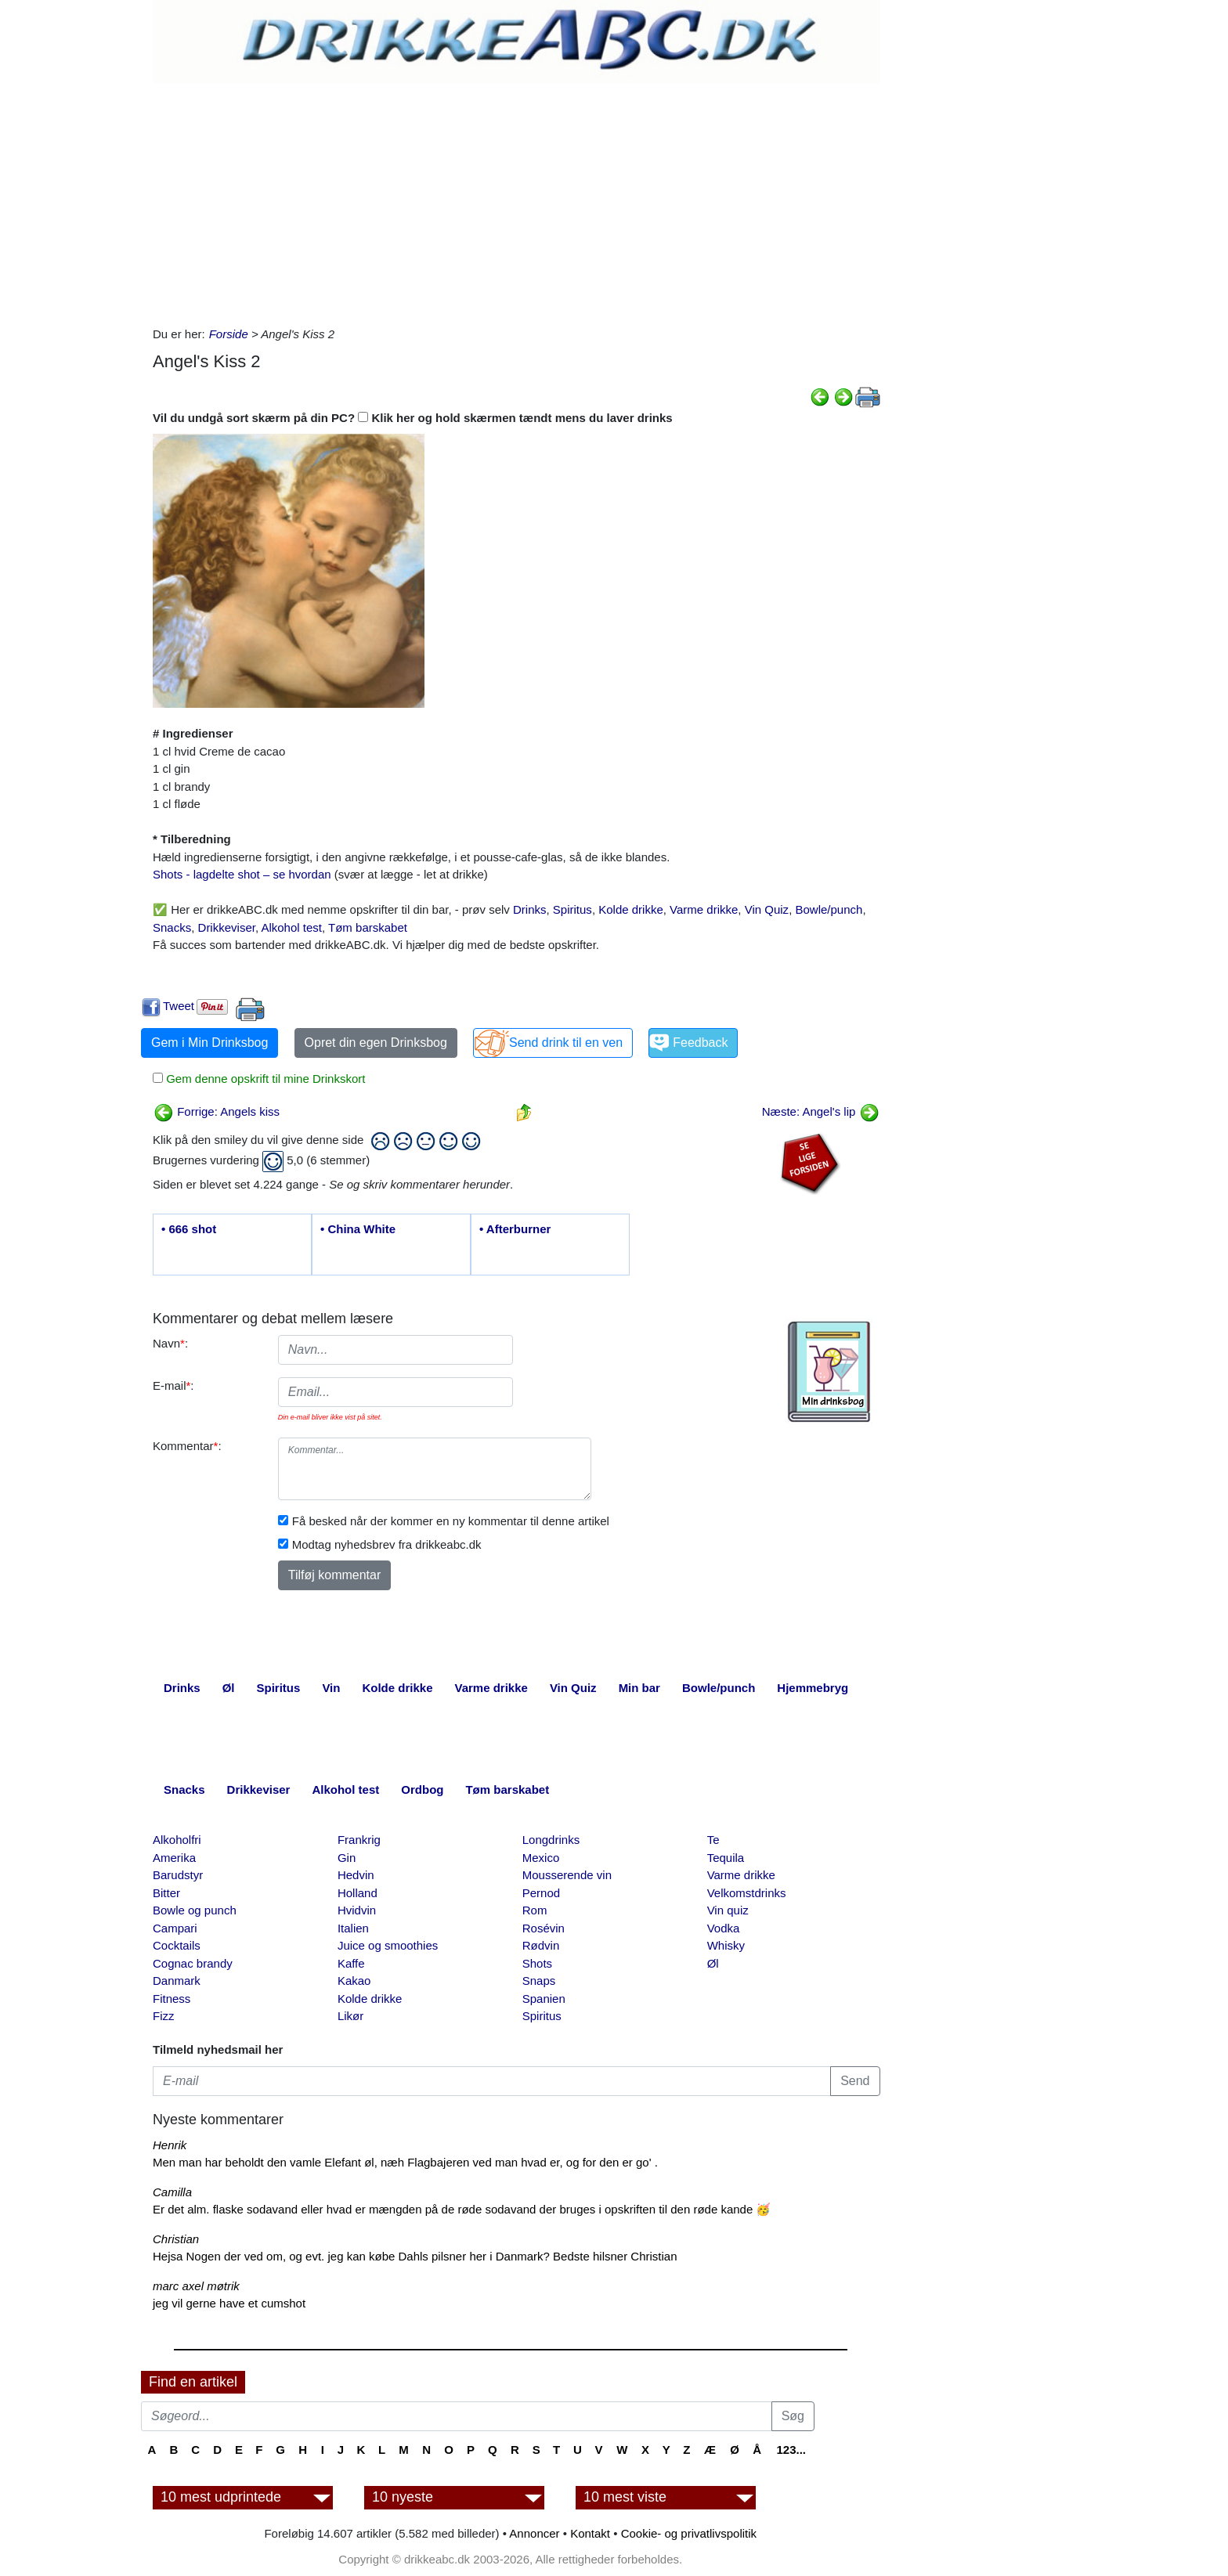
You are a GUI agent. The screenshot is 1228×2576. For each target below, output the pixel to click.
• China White (357, 1229)
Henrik (169, 2145)
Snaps (539, 1980)
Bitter (166, 1893)
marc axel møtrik (196, 2286)
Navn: (170, 1343)
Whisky (726, 1945)
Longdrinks (551, 1839)
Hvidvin (357, 1910)
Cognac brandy (193, 1963)
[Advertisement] (516, 200)
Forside (228, 334)
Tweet (178, 1005)
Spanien (543, 1998)
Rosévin (543, 1928)
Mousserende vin (567, 1874)
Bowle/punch (828, 909)
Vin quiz (728, 1910)
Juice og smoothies (388, 1945)
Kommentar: (187, 1445)
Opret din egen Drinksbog (376, 1042)
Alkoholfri (177, 1839)
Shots (537, 1963)
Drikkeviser (226, 927)
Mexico (541, 1857)
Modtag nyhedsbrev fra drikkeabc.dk (387, 1544)
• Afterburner (515, 1229)
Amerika (174, 1857)
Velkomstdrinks (746, 1893)
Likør (350, 2015)
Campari (175, 1928)
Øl (713, 1963)
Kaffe (351, 1963)
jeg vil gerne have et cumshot (229, 2303)
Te (713, 1839)
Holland (357, 1893)
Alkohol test (291, 927)
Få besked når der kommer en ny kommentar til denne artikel (450, 1521)
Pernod (541, 1893)
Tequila (726, 1857)
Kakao (354, 1980)
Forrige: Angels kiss (217, 1111)
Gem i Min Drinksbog (209, 1042)
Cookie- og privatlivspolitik (689, 2533)
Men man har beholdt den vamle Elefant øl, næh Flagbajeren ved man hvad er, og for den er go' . (405, 2162)
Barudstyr (178, 1874)
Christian (176, 2239)
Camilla (172, 2192)
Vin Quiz (767, 909)
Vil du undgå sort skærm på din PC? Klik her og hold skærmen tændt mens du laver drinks (413, 417)
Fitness (171, 1998)
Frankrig (359, 1839)
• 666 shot (188, 1229)
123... (791, 2449)
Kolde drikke (630, 909)
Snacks (172, 927)
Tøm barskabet (367, 927)
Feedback (700, 1042)
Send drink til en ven (566, 1042)
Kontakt (590, 2533)
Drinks (530, 909)
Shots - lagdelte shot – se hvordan (242, 874)
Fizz (164, 2015)
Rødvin (541, 1945)
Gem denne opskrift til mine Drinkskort (264, 1078)
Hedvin (356, 1874)
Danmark (176, 1980)
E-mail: (173, 1385)
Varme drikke (704, 909)
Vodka (723, 1928)
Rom (534, 1910)
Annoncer (534, 2533)
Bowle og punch (195, 1910)
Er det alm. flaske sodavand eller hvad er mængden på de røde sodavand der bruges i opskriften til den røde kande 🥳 (462, 2209)
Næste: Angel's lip (820, 1111)
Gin (347, 1857)
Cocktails (176, 1945)
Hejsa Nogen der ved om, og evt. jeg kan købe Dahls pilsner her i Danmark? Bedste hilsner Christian (415, 2256)
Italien (353, 1928)
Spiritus (572, 909)
